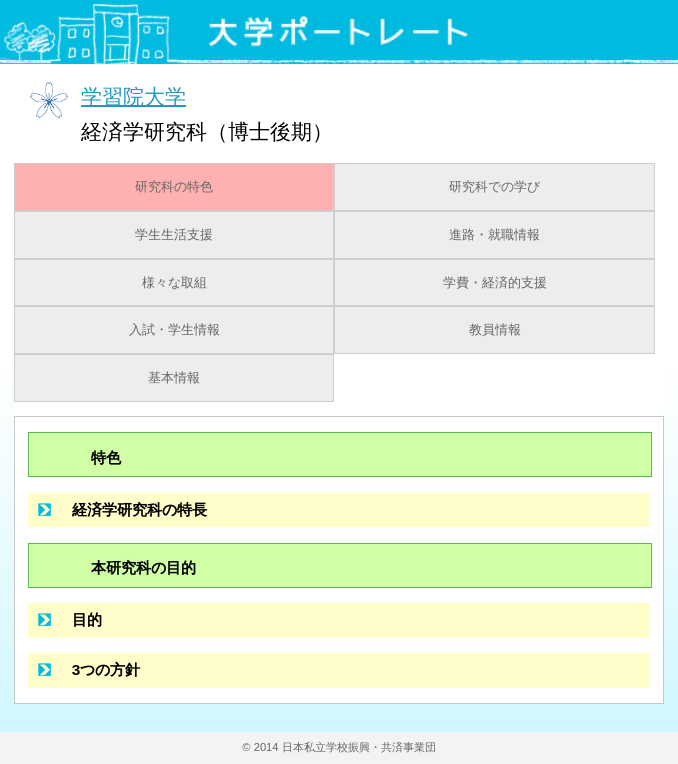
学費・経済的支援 (495, 283)
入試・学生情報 (174, 330)
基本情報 (174, 378)
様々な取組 (174, 283)
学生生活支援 (174, 235)
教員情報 (495, 330)
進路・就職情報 (494, 235)
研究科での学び (494, 187)
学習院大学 (133, 95)
